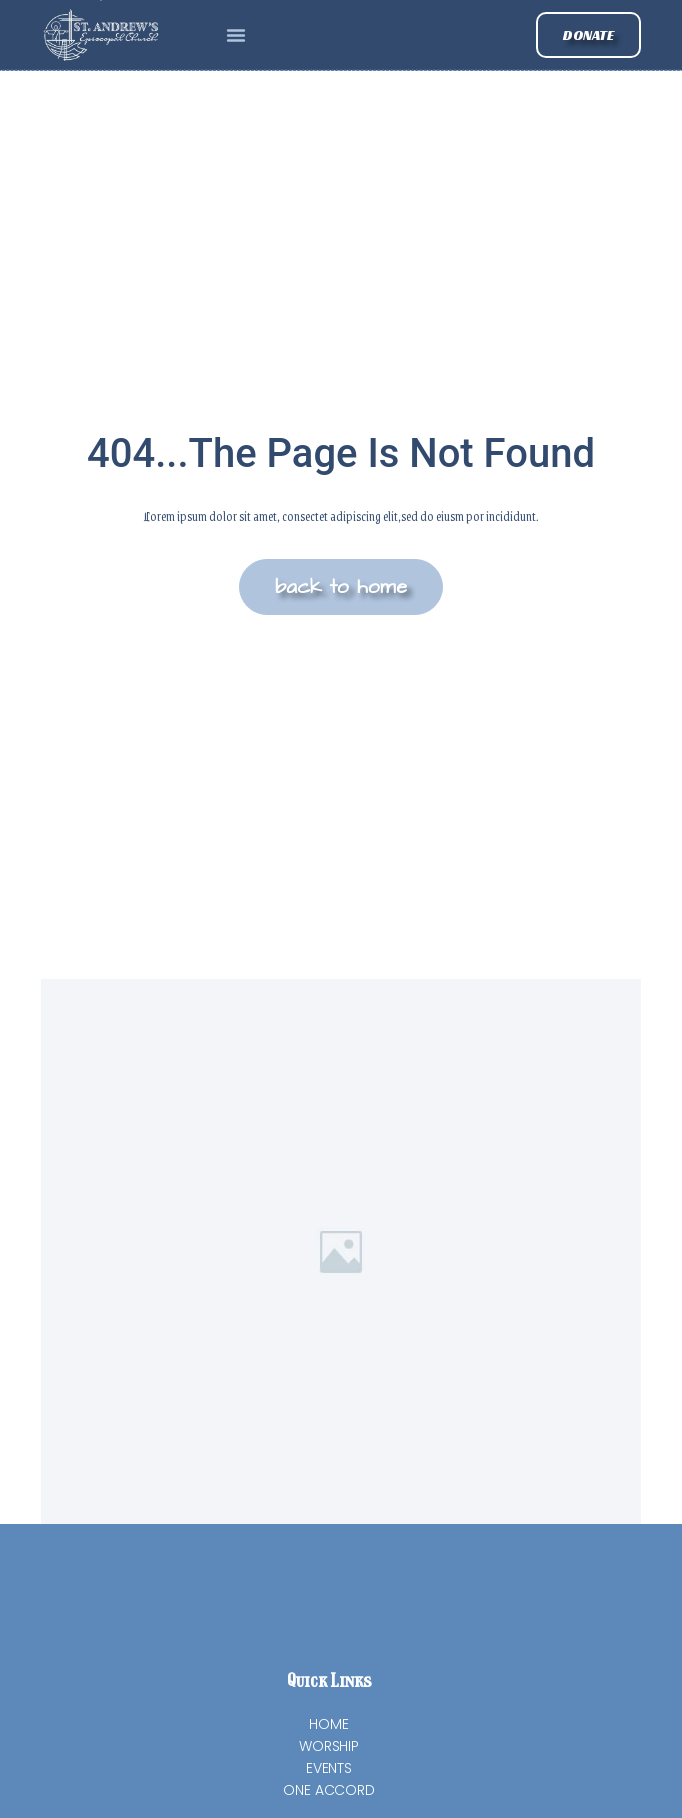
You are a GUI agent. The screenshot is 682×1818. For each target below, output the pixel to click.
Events (329, 1768)
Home (329, 1724)
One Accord (329, 1790)
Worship (329, 1746)
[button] (236, 35)
